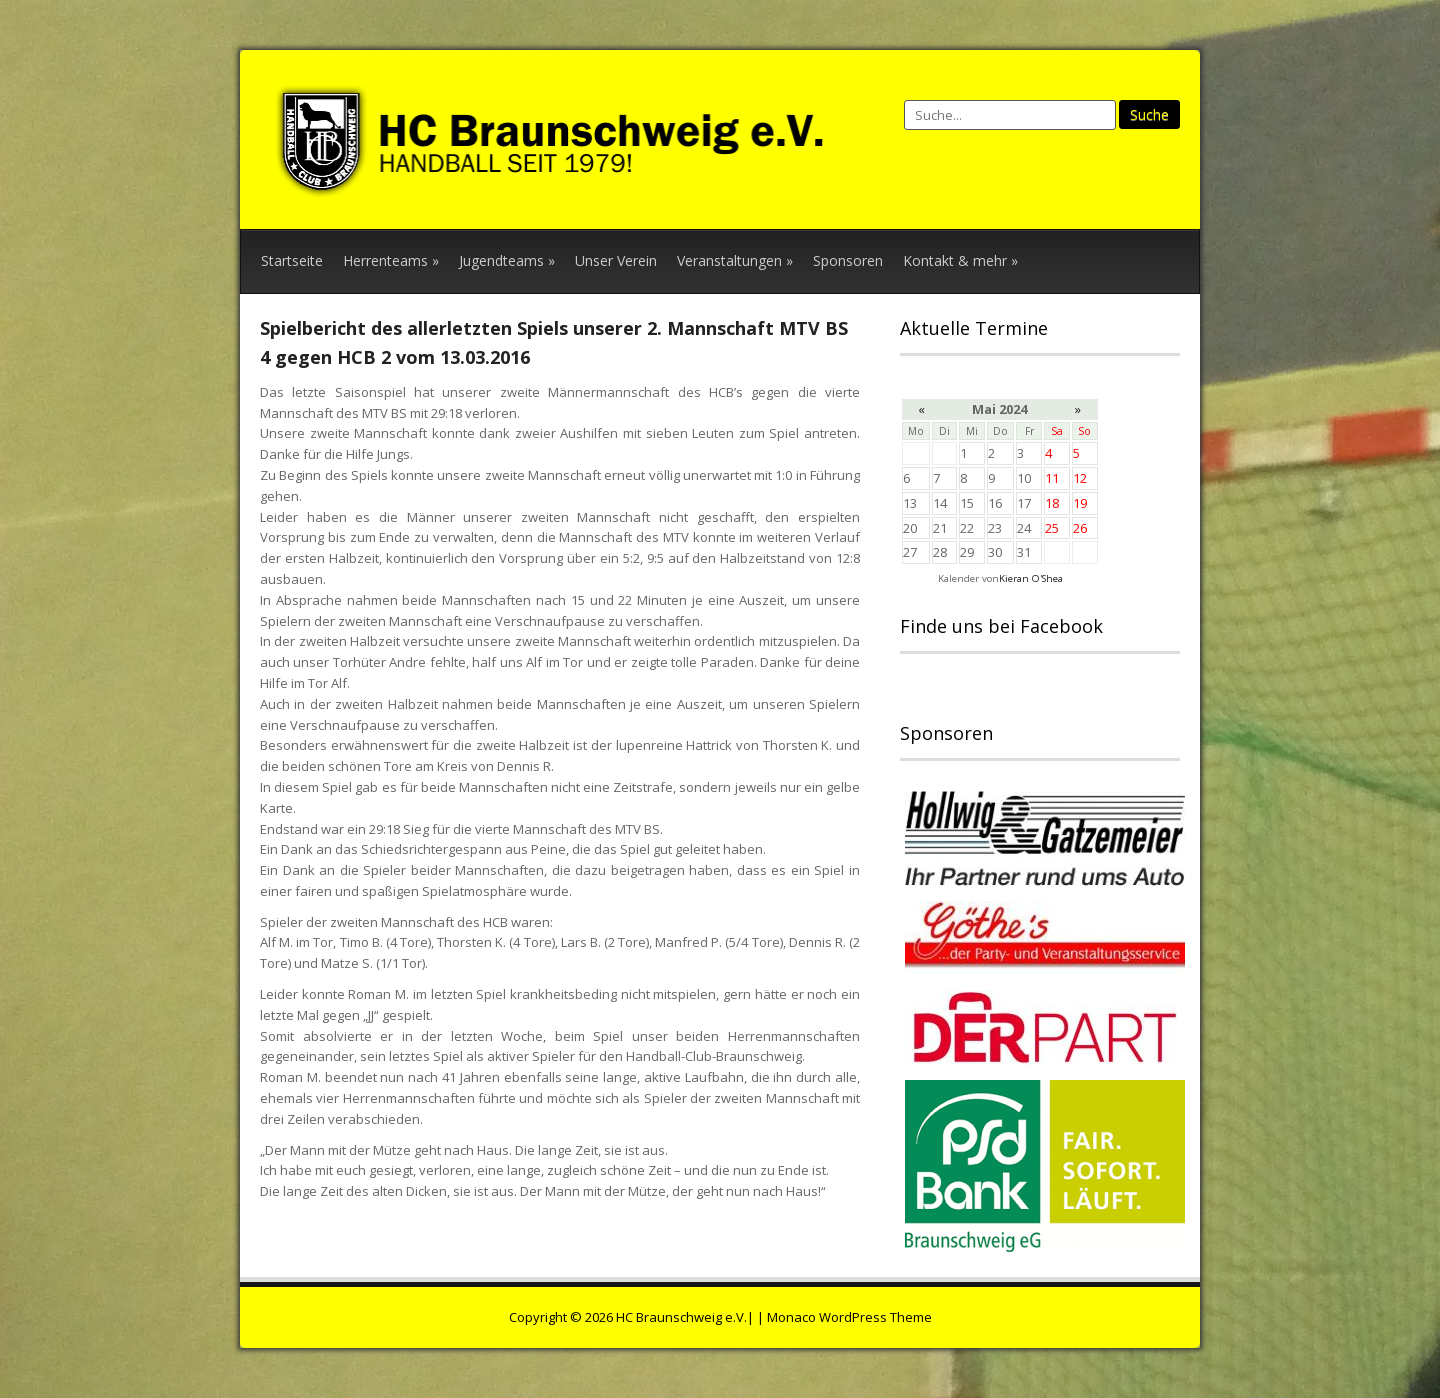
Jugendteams (507, 260)
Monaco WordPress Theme (849, 1317)
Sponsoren (848, 260)
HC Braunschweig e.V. (681, 1317)
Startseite (292, 260)
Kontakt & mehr (960, 260)
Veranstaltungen (735, 260)
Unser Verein (616, 260)
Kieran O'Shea (1031, 578)
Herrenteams (391, 260)
